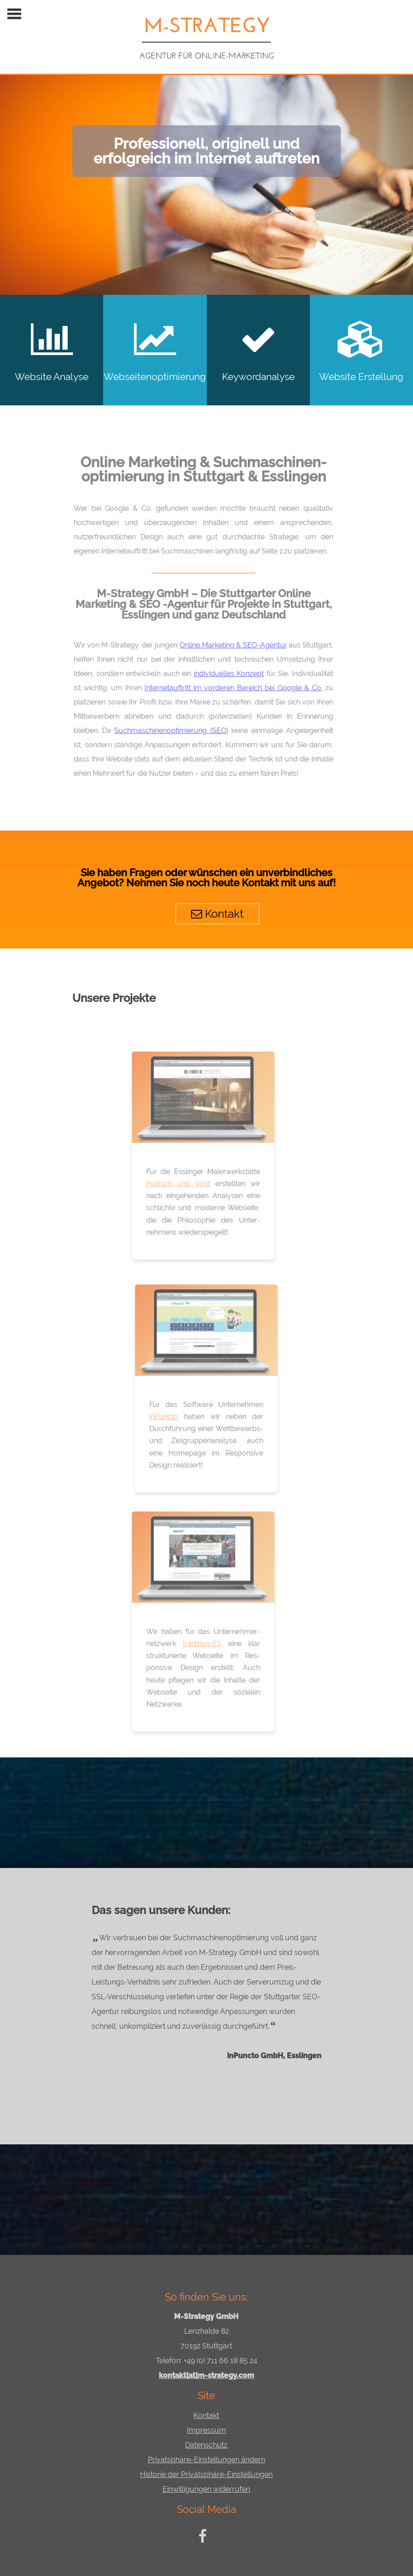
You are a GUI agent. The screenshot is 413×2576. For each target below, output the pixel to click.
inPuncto (166, 1419)
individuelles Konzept (223, 670)
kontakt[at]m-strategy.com (206, 2375)
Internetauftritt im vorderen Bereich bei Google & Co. (227, 684)
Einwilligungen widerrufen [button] (206, 2489)
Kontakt (208, 910)
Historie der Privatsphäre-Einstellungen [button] (206, 2474)
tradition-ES (198, 1642)
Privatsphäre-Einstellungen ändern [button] (206, 2459)
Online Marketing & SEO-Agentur (227, 643)
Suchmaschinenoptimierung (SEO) (168, 724)
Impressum (206, 2430)
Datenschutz (206, 2445)
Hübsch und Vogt (175, 1182)
